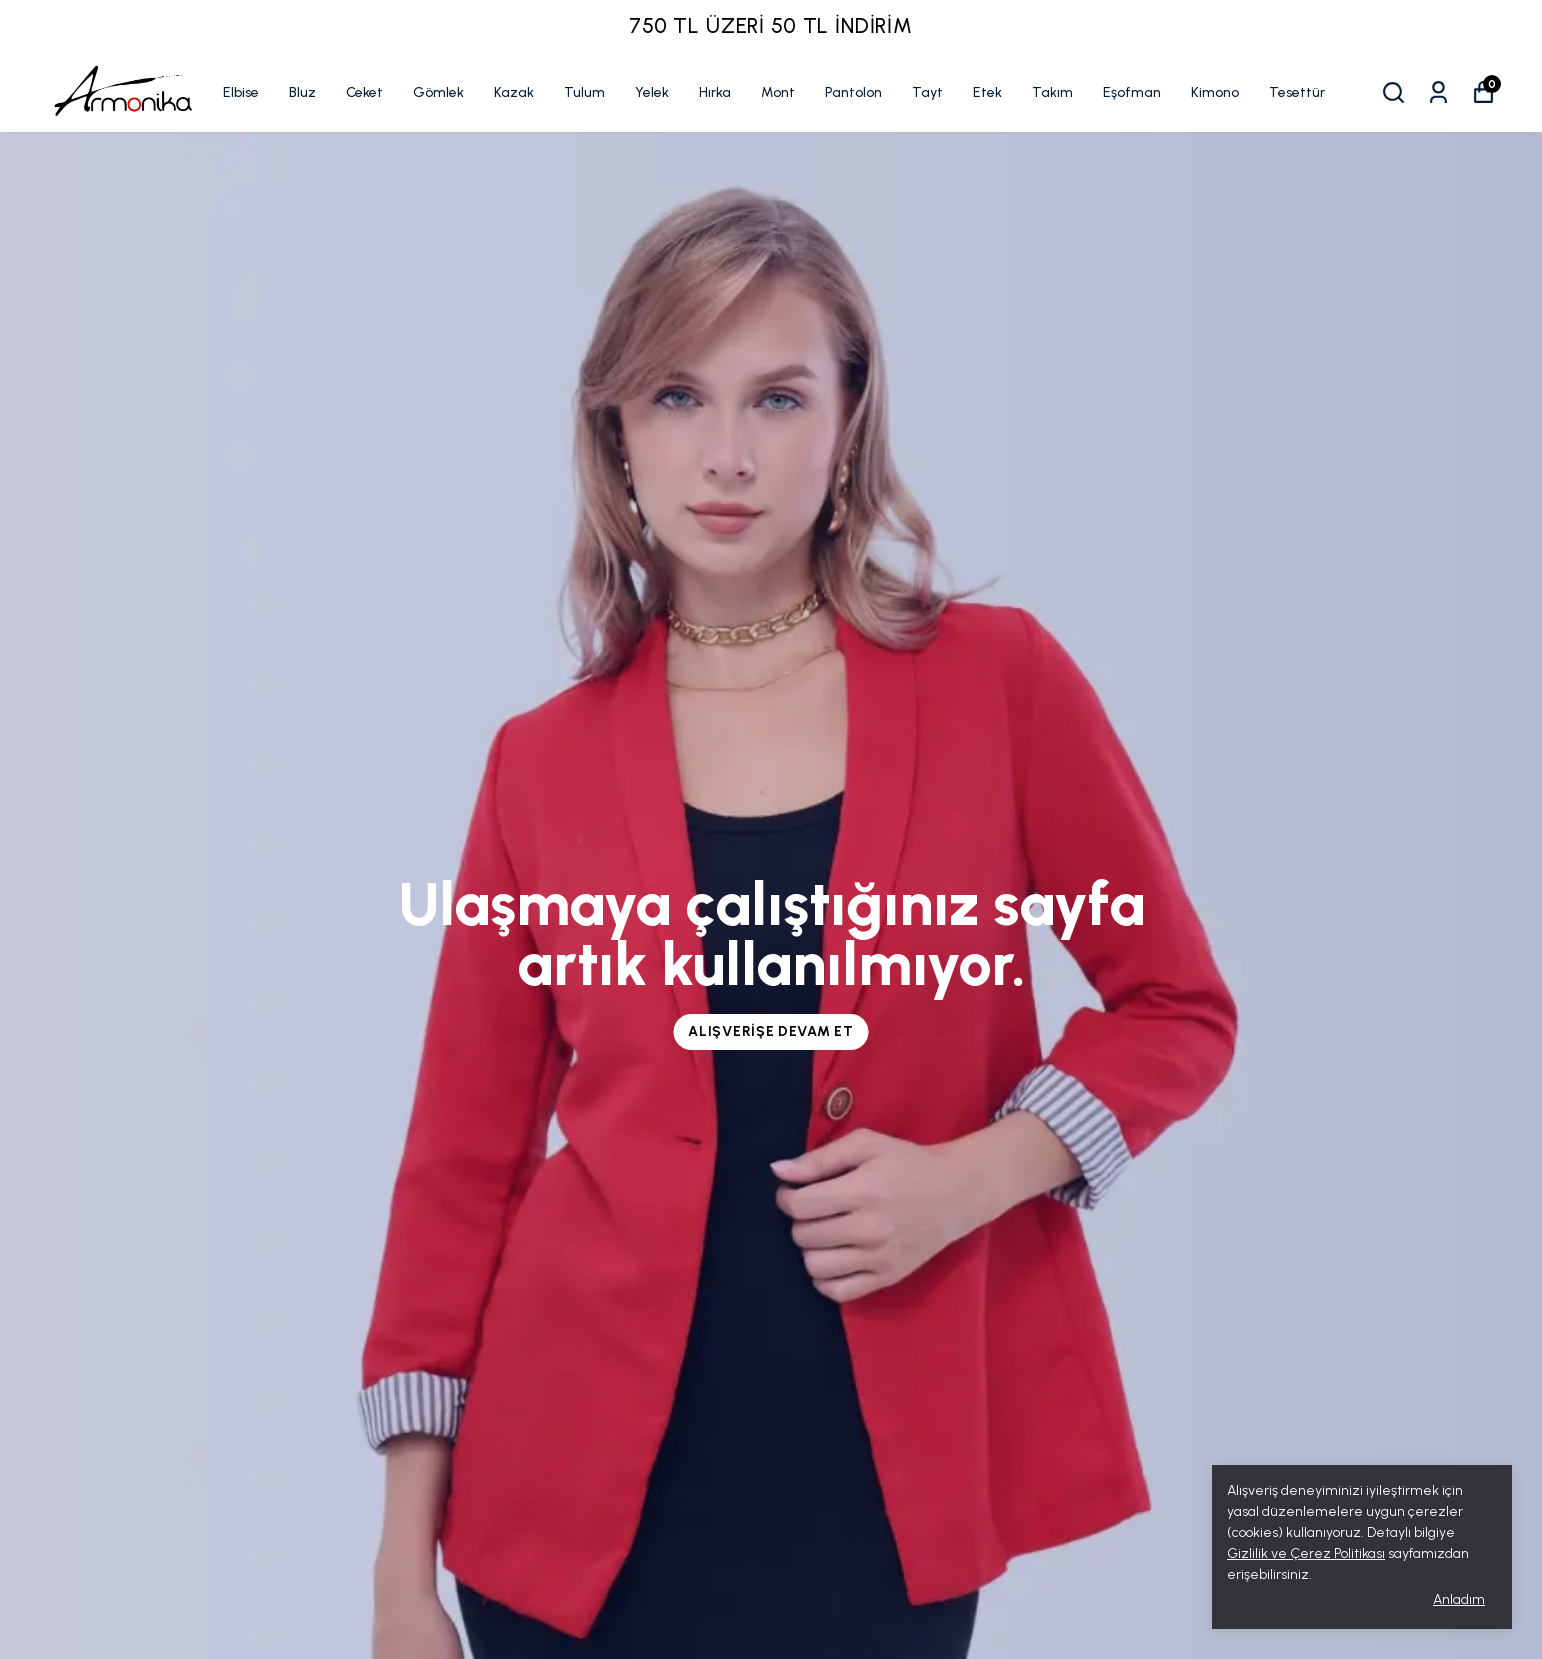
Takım (1052, 92)
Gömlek (438, 92)
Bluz (302, 92)
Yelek (652, 92)
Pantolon (853, 92)
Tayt (927, 92)
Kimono (1215, 92)
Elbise (241, 92)
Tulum (584, 92)
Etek (987, 92)
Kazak (514, 92)
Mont (778, 92)
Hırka (715, 92)
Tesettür (1297, 92)
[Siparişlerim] (1438, 92)
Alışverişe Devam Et (770, 1031)
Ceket (364, 92)
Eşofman (1132, 92)
